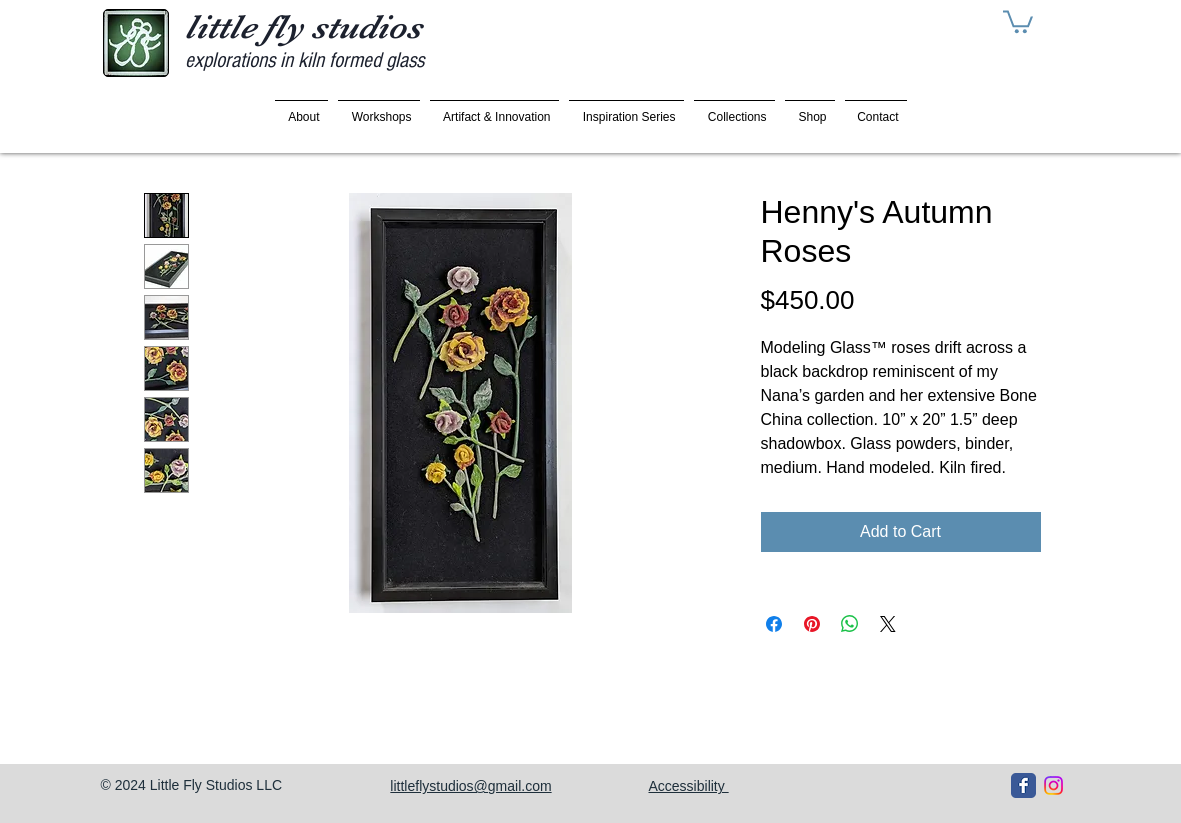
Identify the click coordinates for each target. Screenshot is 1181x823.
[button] (1018, 20)
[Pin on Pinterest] (812, 624)
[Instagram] (1053, 785)
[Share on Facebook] (774, 624)
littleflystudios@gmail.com (470, 786)
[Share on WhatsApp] (850, 624)
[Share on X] (888, 624)
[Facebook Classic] (1023, 785)
